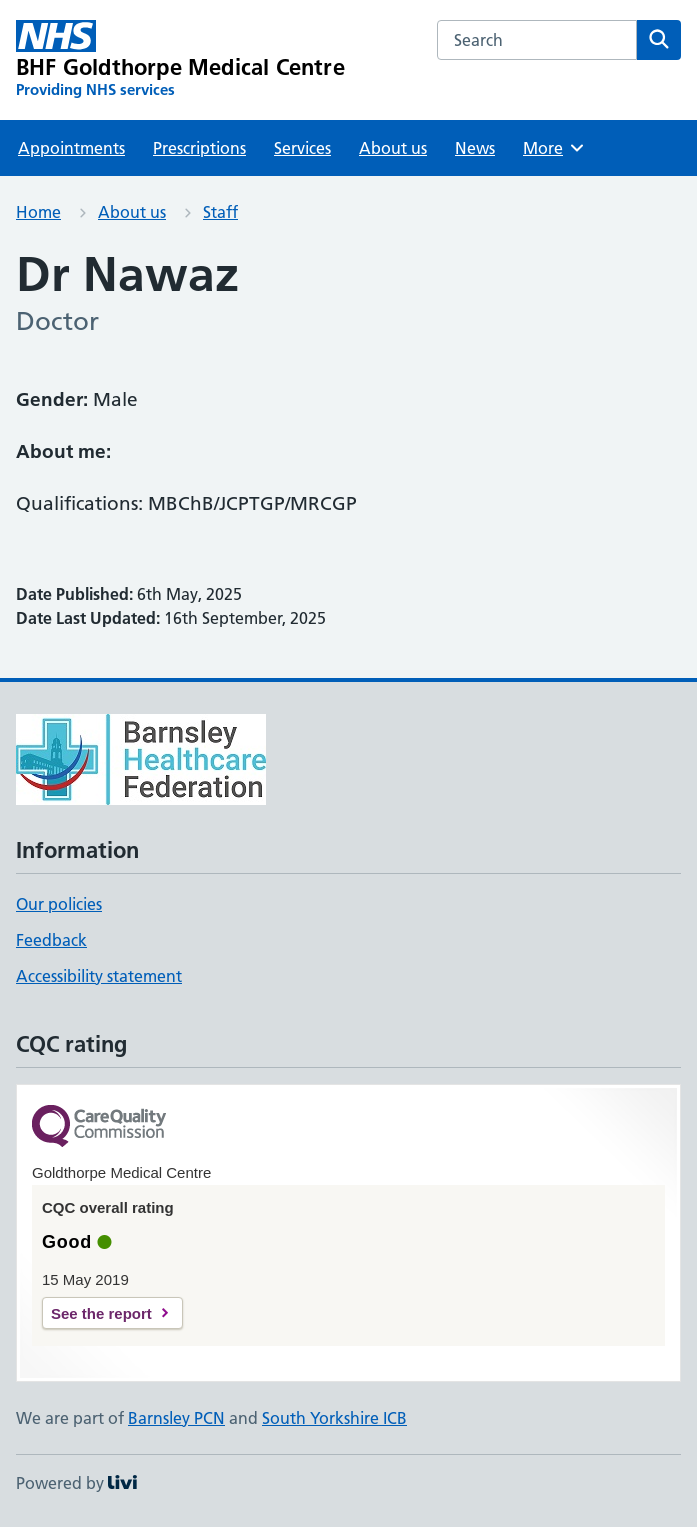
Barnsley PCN (176, 1418)
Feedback (51, 940)
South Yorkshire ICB (334, 1418)
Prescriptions (199, 148)
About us (393, 148)
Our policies (59, 904)
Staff (220, 212)
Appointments (71, 148)
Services (302, 148)
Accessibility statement (99, 976)
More (554, 148)
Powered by (76, 1483)
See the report (101, 1313)
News (475, 148)
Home (38, 212)
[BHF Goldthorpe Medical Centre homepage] (180, 60)
